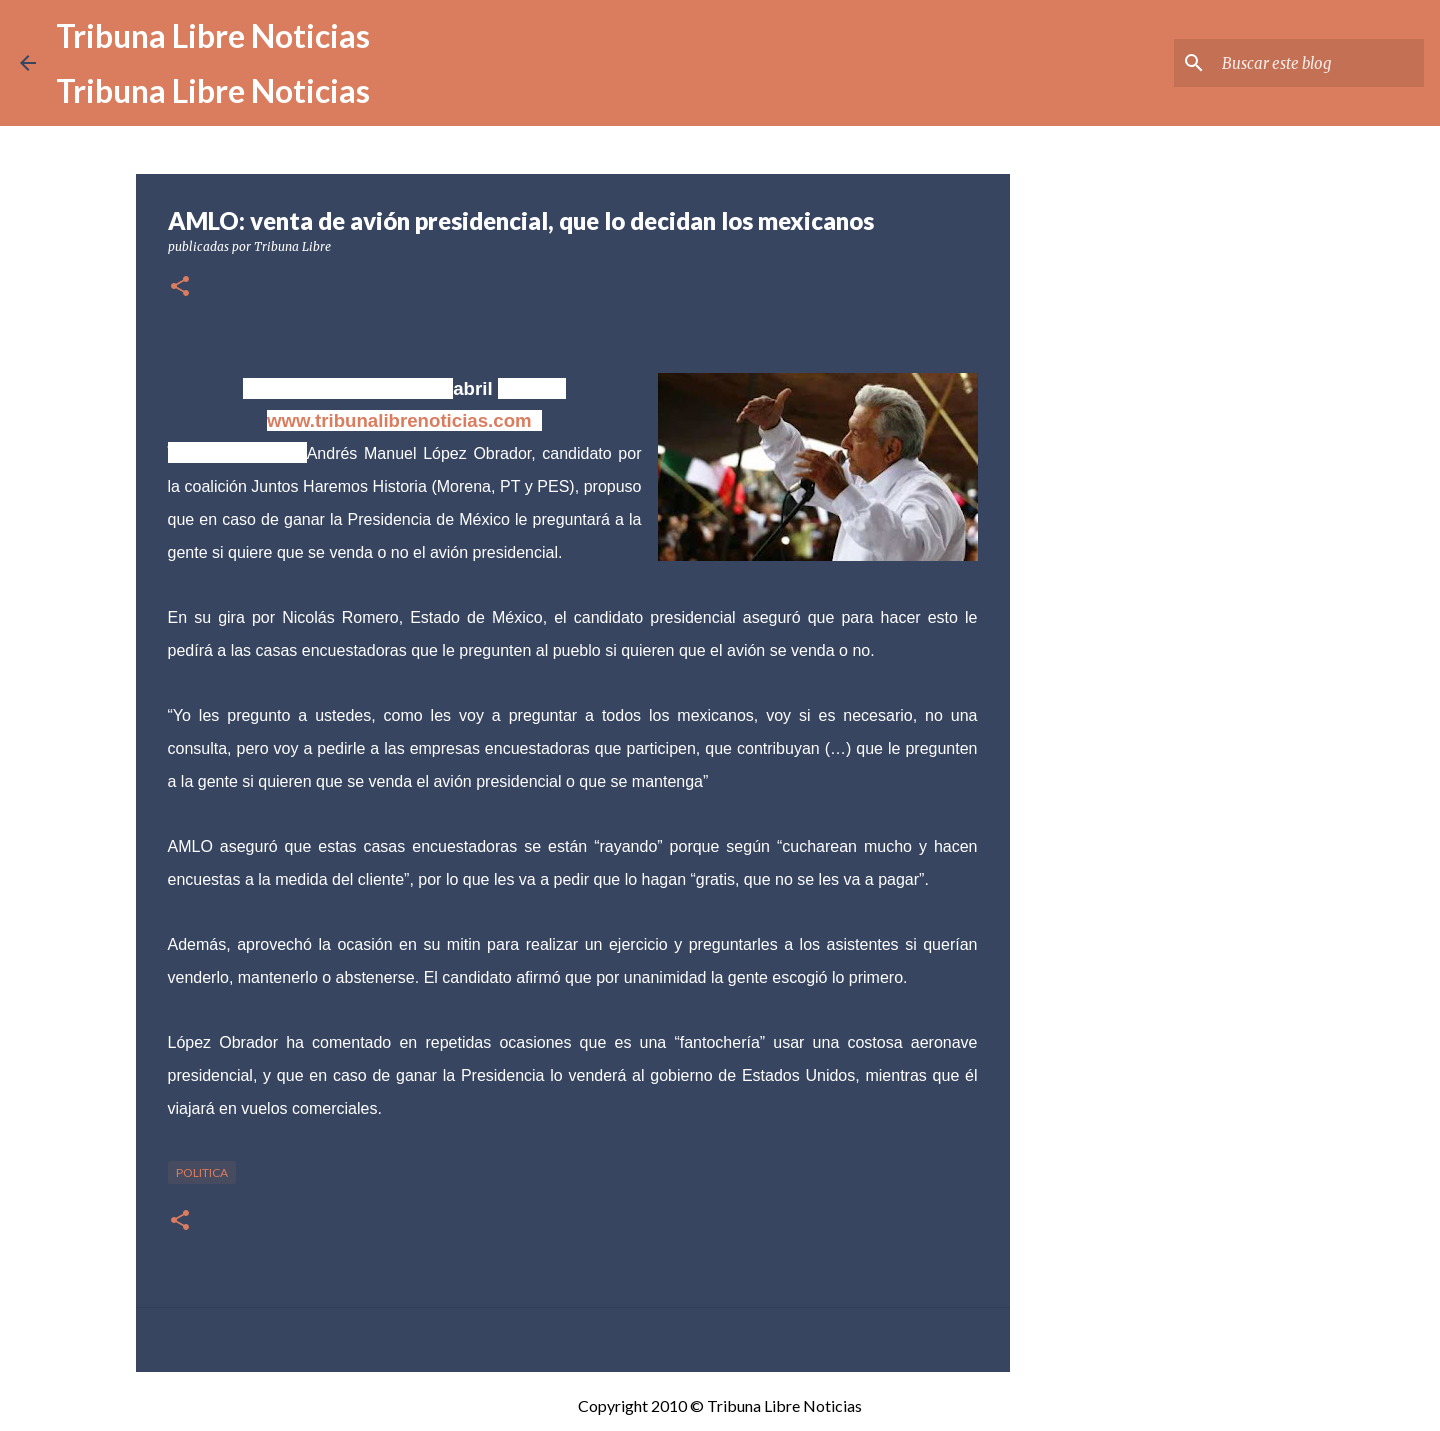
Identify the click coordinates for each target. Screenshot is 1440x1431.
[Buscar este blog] (1319, 63)
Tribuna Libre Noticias (213, 35)
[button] (180, 287)
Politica (202, 1172)
